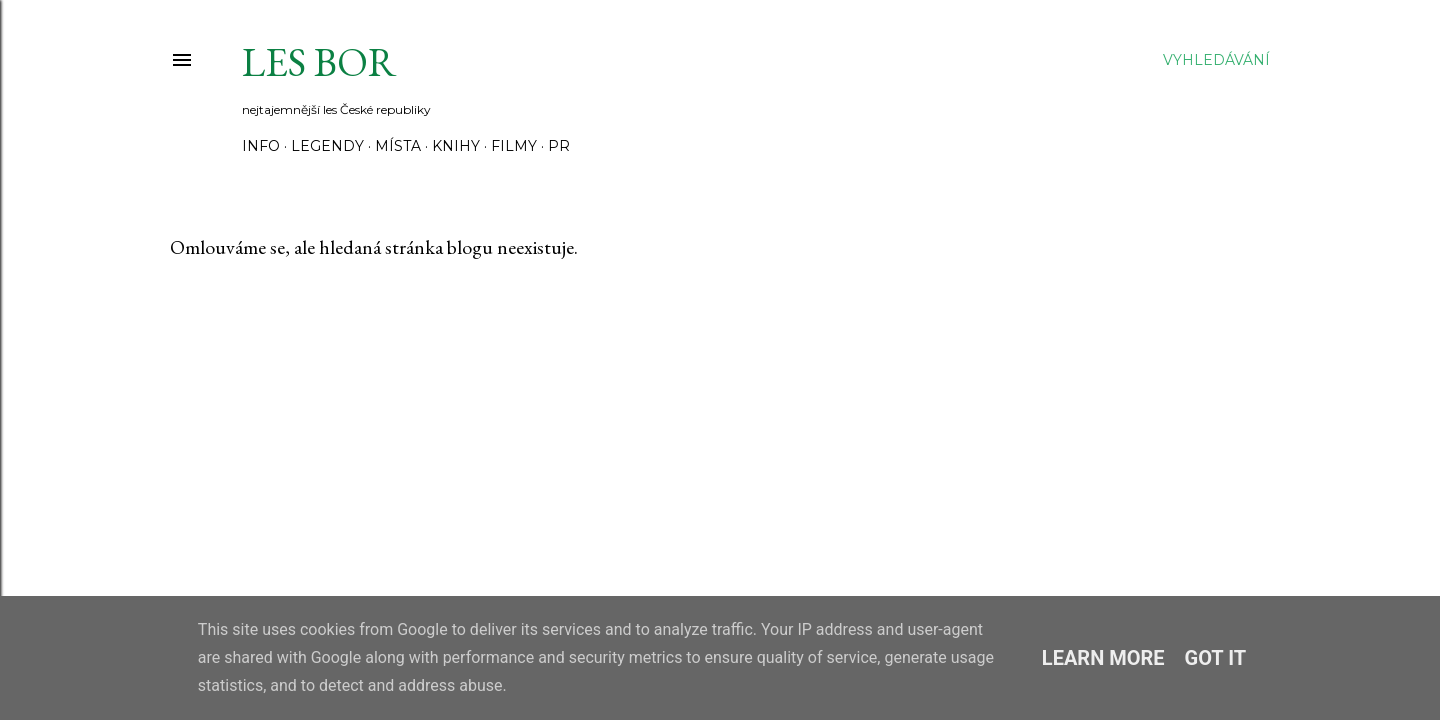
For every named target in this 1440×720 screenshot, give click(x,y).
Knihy (456, 146)
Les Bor (319, 62)
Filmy (514, 146)
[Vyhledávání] (1216, 60)
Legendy (327, 146)
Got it (1216, 658)
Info (261, 146)
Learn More (1103, 658)
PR (559, 146)
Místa (398, 146)
